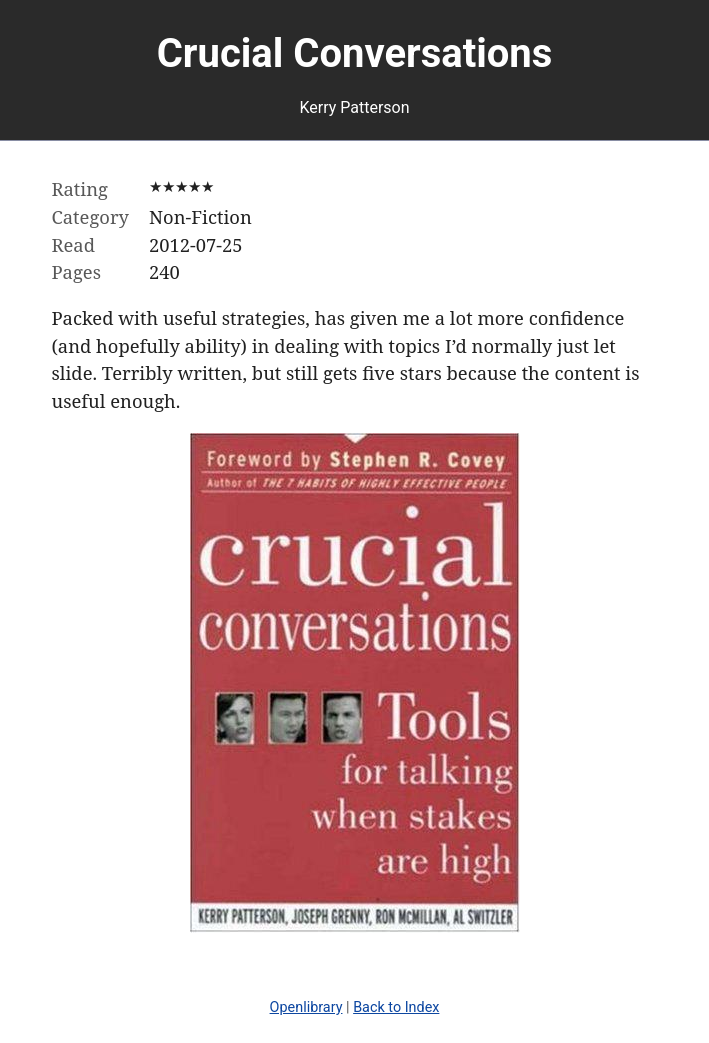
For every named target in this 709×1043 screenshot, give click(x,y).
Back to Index (396, 1007)
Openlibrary (306, 1007)
